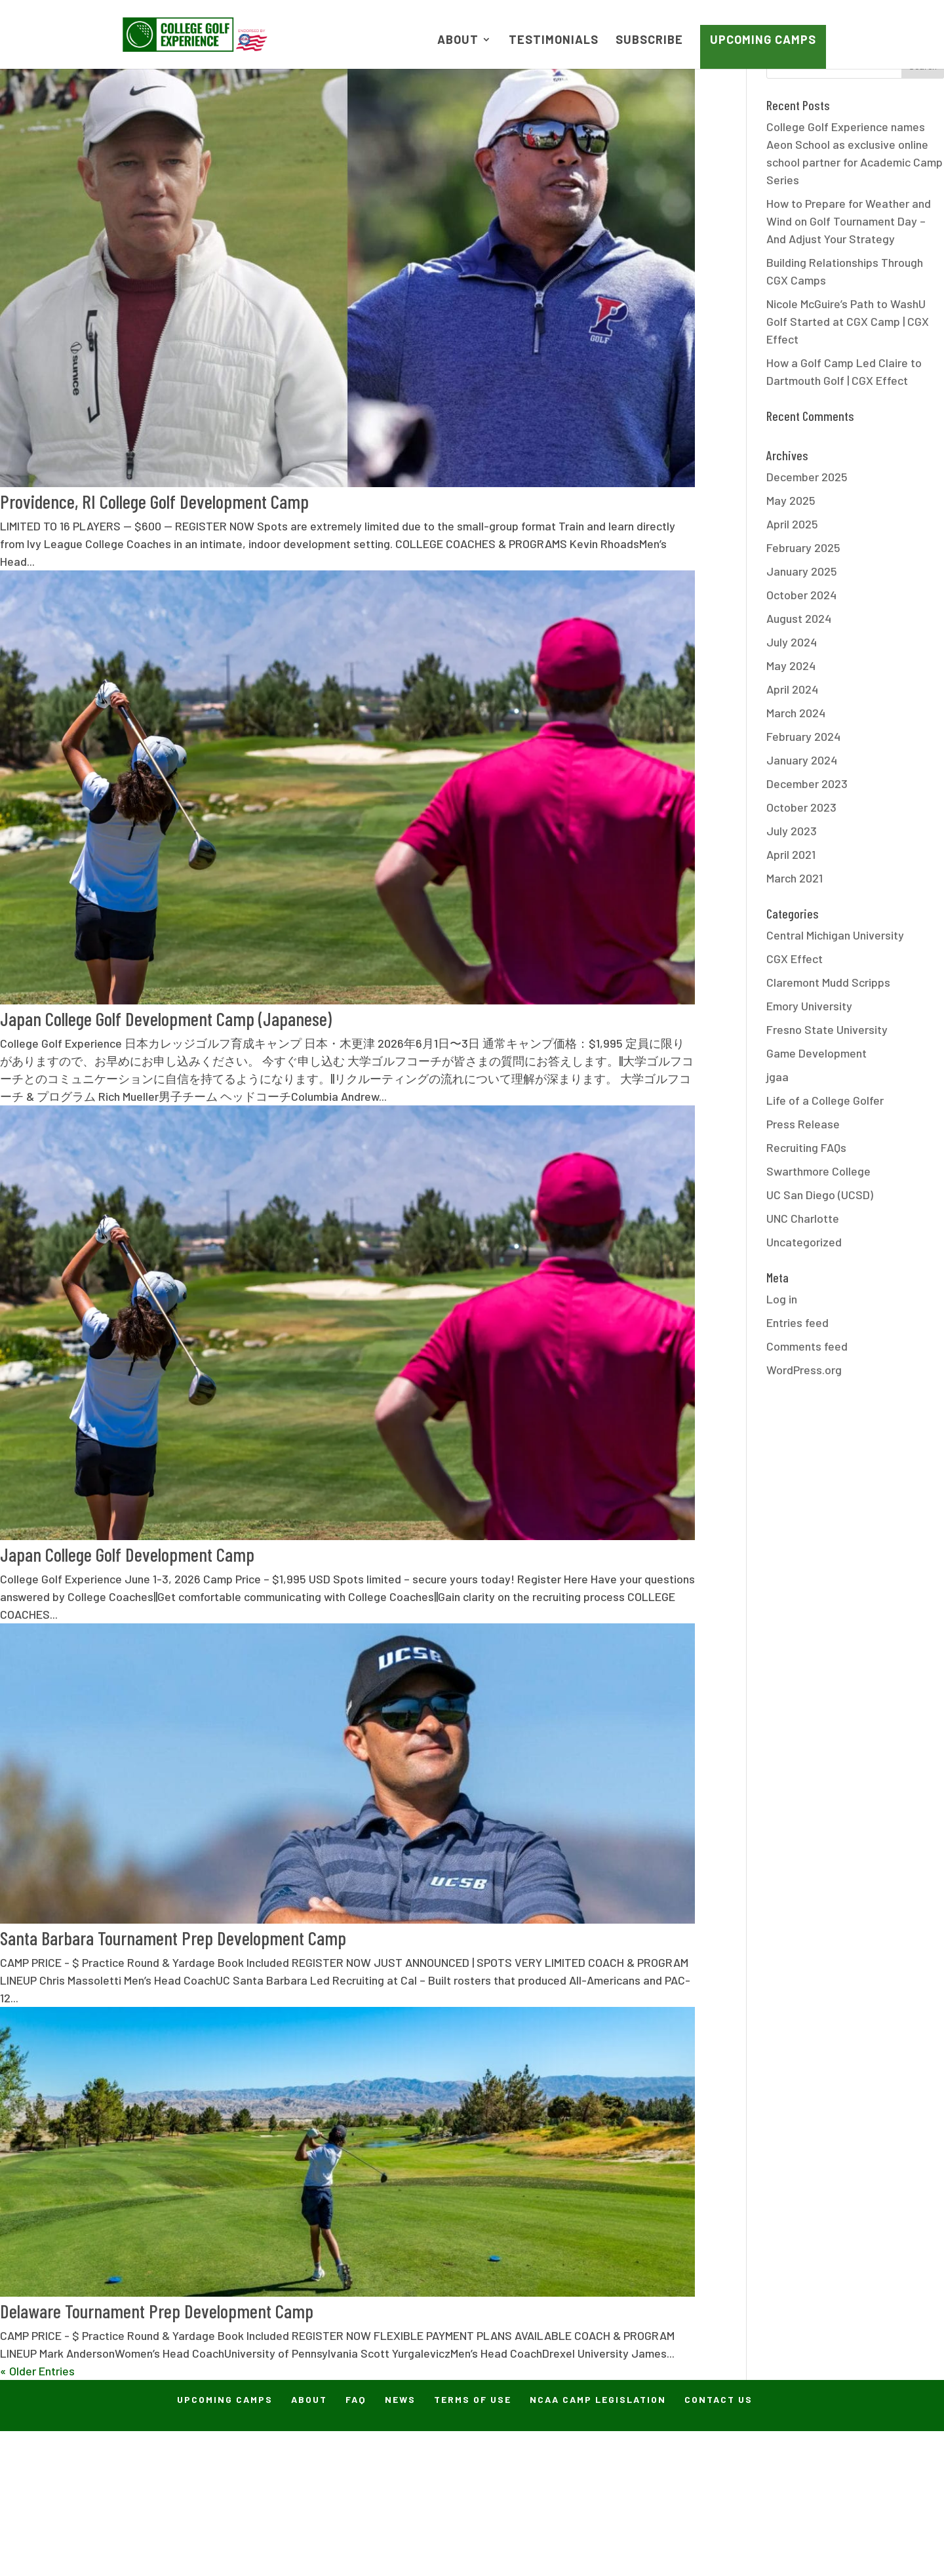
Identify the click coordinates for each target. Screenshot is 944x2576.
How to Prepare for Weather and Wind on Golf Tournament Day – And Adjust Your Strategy (848, 221)
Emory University (809, 1006)
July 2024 (791, 642)
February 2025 (803, 547)
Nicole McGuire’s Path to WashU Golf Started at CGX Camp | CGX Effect (847, 321)
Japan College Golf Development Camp (127, 1554)
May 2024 (791, 665)
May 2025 (791, 500)
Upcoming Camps (763, 39)
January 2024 (801, 760)
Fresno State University (827, 1029)
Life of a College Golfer (825, 1100)
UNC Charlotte (802, 1218)
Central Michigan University (835, 935)
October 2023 (801, 807)
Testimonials (554, 41)
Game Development (816, 1053)
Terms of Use (472, 2399)
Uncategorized (804, 1242)
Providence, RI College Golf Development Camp (154, 501)
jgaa (777, 1076)
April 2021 (791, 854)
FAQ (355, 2399)
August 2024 (798, 618)
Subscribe (649, 41)
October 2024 (801, 594)
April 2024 (792, 689)
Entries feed (797, 1322)
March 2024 (795, 712)
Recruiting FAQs (806, 1147)
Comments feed (807, 1346)
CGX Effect (794, 958)
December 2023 (807, 783)
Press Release (803, 1124)
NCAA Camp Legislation (598, 2399)
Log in (781, 1299)
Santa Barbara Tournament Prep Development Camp (173, 1937)
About (458, 41)
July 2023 (791, 830)
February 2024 (803, 736)
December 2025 (807, 476)
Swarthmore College (818, 1171)
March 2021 (794, 878)
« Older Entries (37, 2371)
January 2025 (801, 571)
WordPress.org (804, 1369)
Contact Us (718, 2399)
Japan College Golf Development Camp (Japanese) (166, 1018)
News (400, 2399)
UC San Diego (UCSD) (819, 1194)
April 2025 (792, 524)
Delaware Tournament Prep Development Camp (156, 2310)
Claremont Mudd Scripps (828, 982)
